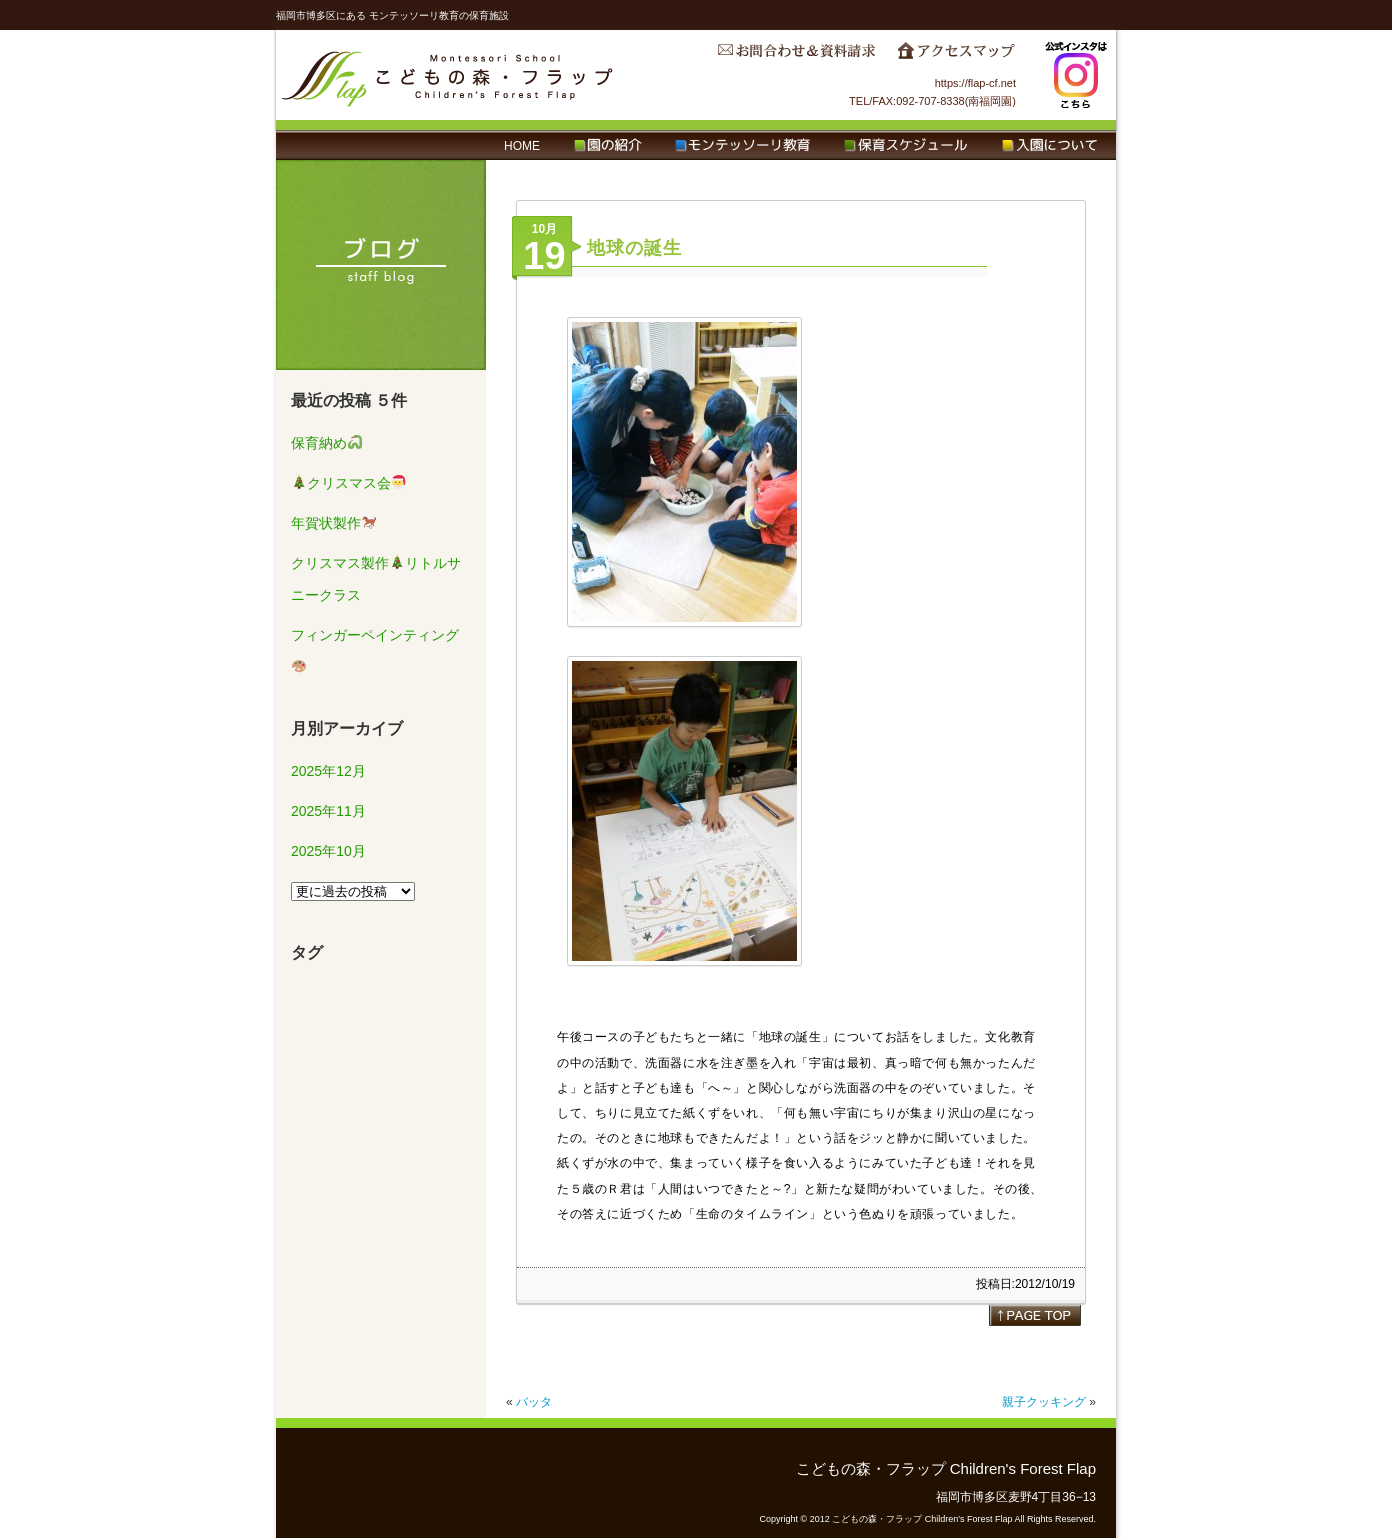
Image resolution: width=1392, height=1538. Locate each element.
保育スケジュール (906, 146)
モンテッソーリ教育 (742, 146)
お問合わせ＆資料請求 (796, 56)
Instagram (1076, 75)
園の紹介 (607, 146)
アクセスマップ (956, 56)
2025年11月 (328, 811)
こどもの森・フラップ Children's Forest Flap (448, 75)
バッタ (534, 1402)
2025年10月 (328, 851)
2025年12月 (328, 771)
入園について (1049, 146)
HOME (522, 146)
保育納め (326, 443)
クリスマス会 (349, 483)
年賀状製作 (333, 523)
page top (1035, 1315)
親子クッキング (1044, 1402)
